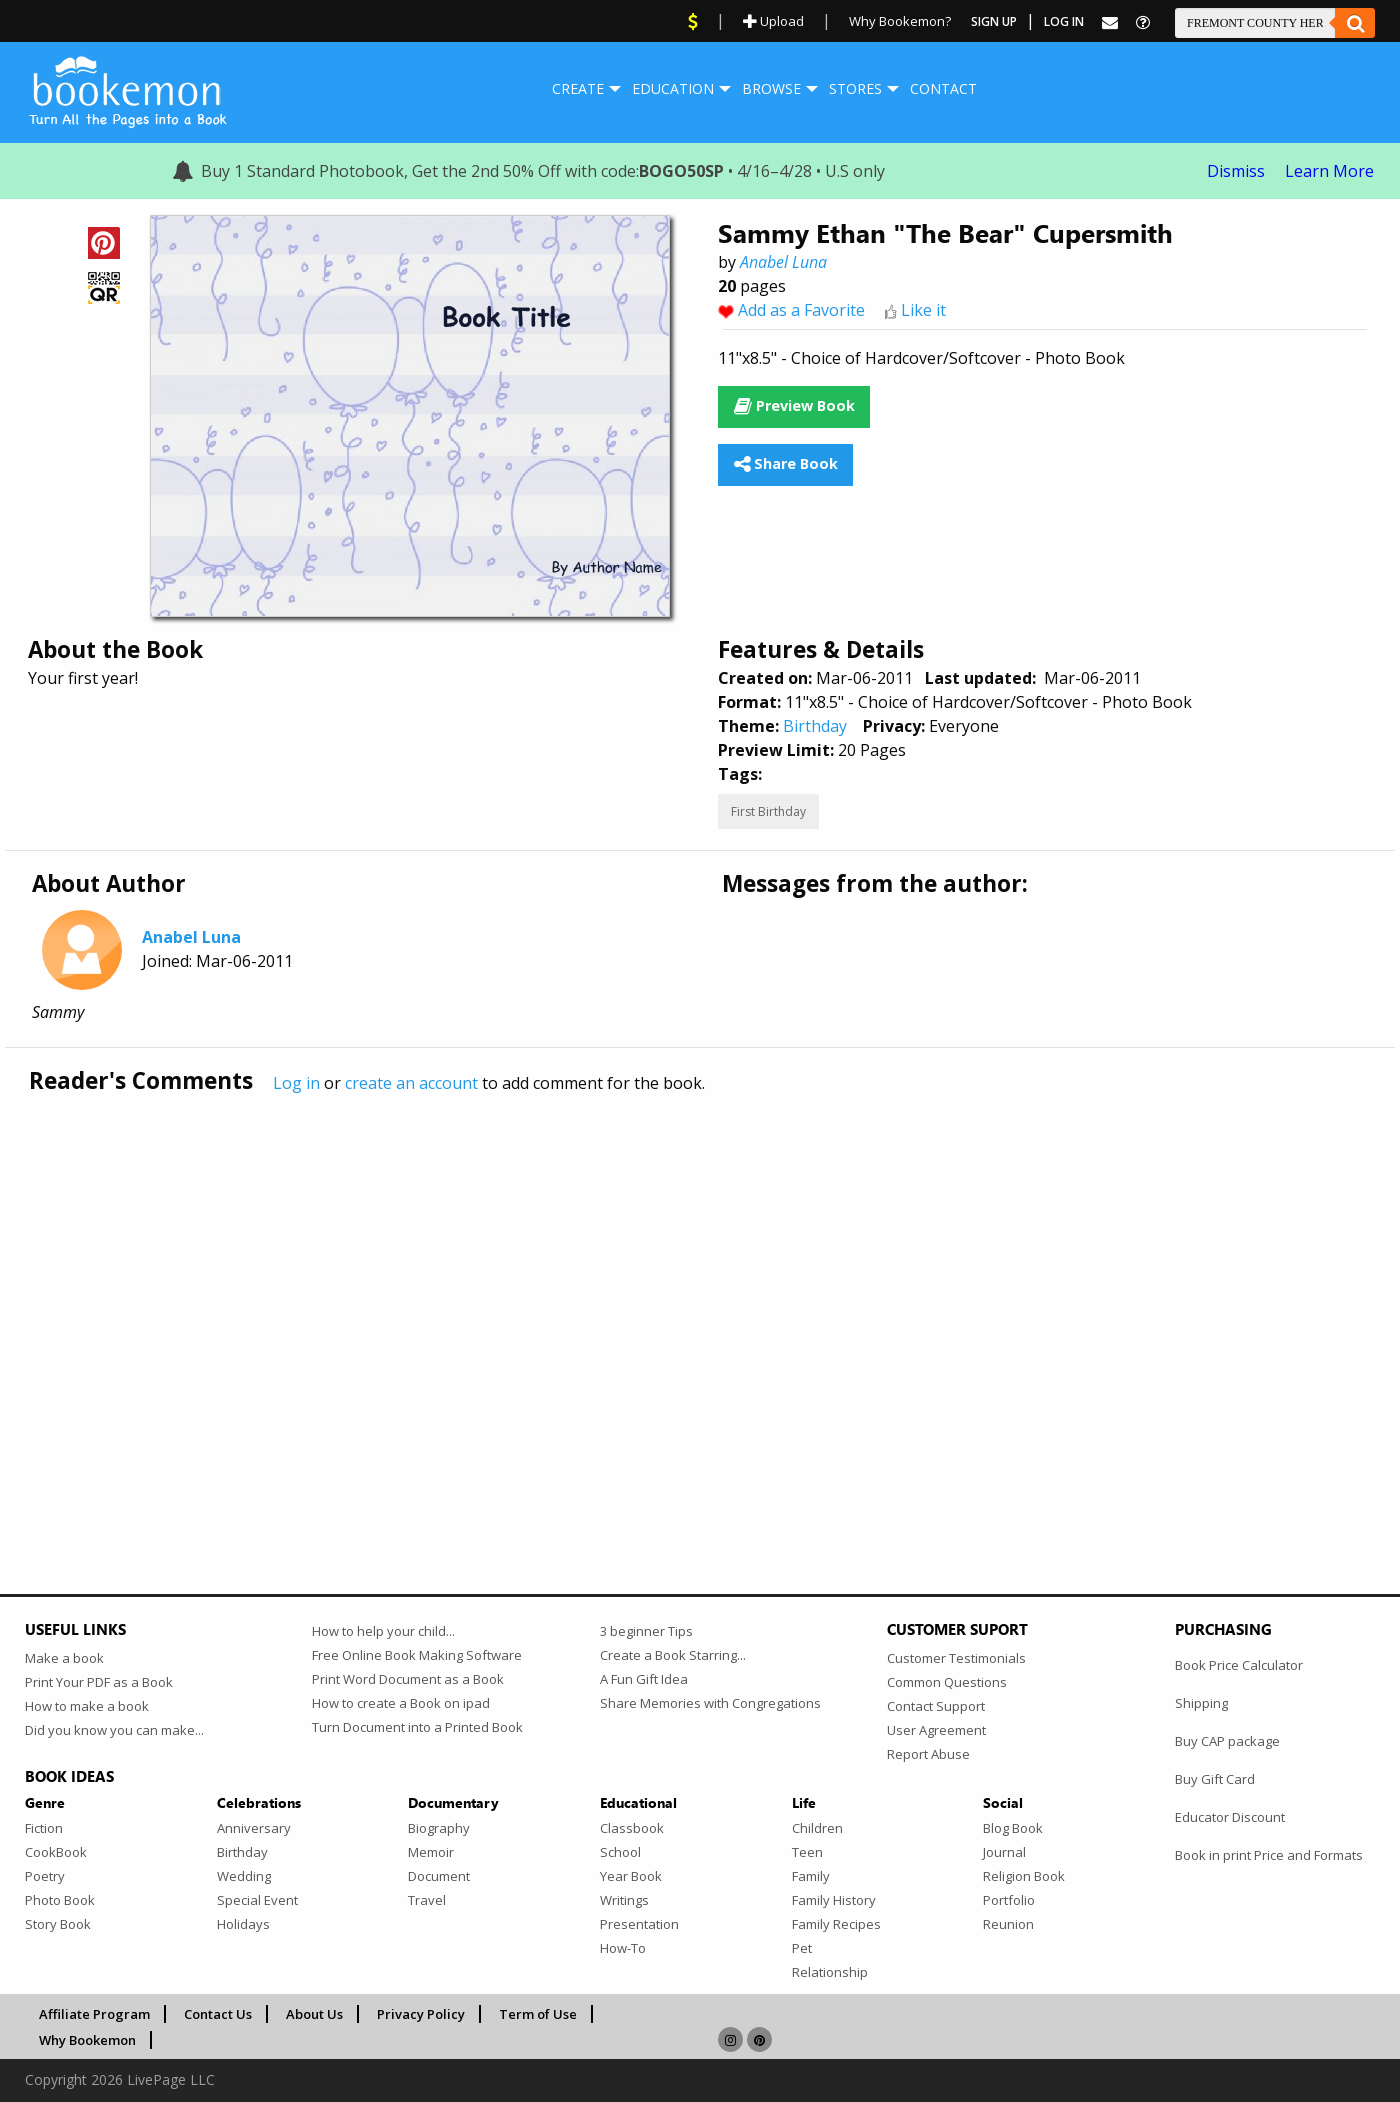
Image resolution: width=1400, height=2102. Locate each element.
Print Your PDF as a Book (99, 1682)
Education (673, 88)
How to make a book (87, 1706)
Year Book (631, 1876)
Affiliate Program (94, 2014)
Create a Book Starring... (673, 1655)
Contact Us (218, 2014)
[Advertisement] (625, 1302)
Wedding (244, 1876)
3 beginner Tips (646, 1631)
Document (439, 1876)
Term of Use (538, 2014)
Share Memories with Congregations (710, 1703)
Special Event (257, 1900)
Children (817, 1828)
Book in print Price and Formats (1269, 1855)
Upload (773, 21)
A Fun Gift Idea (644, 1679)
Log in (296, 1083)
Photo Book (60, 1900)
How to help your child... (383, 1631)
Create (578, 88)
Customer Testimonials (956, 1658)
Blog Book (1013, 1828)
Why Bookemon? (900, 21)
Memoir (431, 1852)
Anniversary (254, 1828)
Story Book (58, 1924)
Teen (807, 1852)
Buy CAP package (1227, 1741)
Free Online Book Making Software (417, 1655)
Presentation (639, 1924)
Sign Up (994, 21)
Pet (802, 1948)
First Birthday (768, 811)
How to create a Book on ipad (401, 1703)
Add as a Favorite (801, 310)
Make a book (64, 1658)
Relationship (830, 1972)
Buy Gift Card (1215, 1779)
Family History (834, 1900)
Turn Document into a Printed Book (417, 1727)
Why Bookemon (87, 2040)
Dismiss (1236, 171)
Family (811, 1876)
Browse (771, 88)
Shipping (1201, 1703)
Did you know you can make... (114, 1730)
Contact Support (936, 1706)
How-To (623, 1948)
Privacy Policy (421, 2014)
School (620, 1852)
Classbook (632, 1828)
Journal (1004, 1852)
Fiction (44, 1828)
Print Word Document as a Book (408, 1679)
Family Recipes (836, 1924)
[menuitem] (578, 89)
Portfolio (1009, 1900)
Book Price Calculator (1239, 1665)
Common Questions (947, 1682)
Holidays (243, 1924)
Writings (624, 1900)
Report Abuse (928, 1754)
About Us (314, 2014)
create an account (411, 1083)
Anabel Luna (783, 262)
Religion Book (1024, 1876)
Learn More (1329, 171)
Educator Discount (1230, 1817)
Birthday (815, 726)
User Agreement (936, 1730)
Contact (943, 88)
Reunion (1008, 1924)
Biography (439, 1828)
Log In (1064, 21)
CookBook (56, 1852)
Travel (427, 1900)
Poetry (45, 1876)
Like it (923, 310)
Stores (855, 88)
